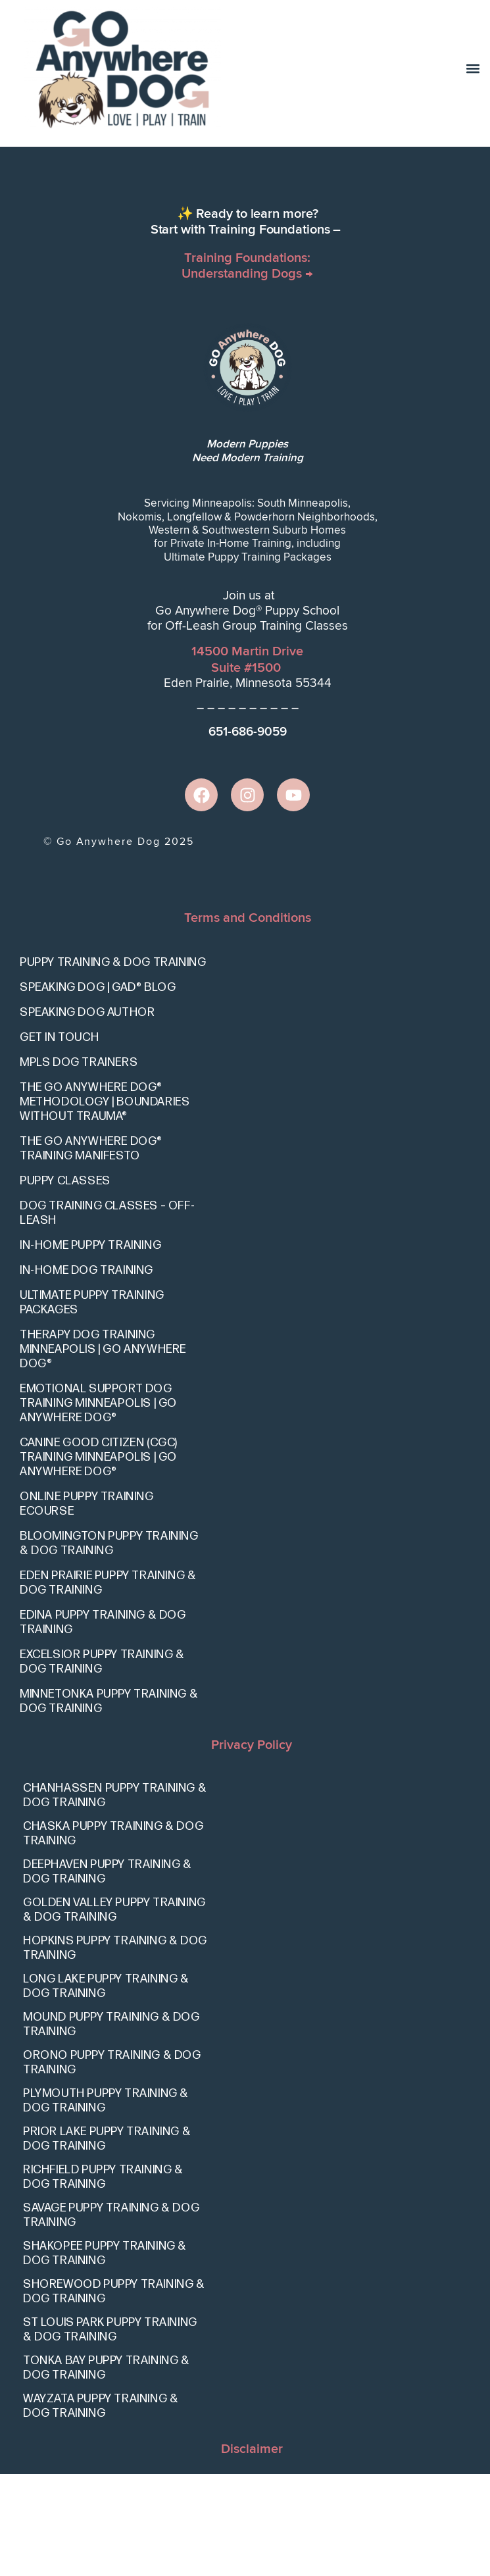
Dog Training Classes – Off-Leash (107, 1315)
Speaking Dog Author (87, 1114)
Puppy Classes (65, 1283)
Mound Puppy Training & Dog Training (111, 2126)
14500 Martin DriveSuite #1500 (247, 761)
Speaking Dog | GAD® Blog (98, 1089)
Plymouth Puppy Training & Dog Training (106, 2202)
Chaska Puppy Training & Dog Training (113, 1935)
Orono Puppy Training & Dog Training (112, 2164)
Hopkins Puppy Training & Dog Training (115, 2050)
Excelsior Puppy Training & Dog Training (102, 1764)
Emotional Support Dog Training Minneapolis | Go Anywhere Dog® (98, 1505)
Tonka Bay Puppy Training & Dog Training (106, 2470)
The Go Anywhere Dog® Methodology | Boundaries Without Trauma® (104, 1203)
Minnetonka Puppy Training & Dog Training (109, 1803)
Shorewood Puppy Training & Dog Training (114, 2393)
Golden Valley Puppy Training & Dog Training (114, 2012)
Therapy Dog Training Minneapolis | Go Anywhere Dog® (103, 1451)
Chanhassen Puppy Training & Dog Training (115, 1897)
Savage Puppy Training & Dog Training (111, 2317)
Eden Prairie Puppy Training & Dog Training (108, 1685)
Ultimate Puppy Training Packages (92, 1404)
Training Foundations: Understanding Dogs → (247, 368)
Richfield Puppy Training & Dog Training (103, 2279)
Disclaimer (252, 2551)
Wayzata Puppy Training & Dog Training (100, 2508)
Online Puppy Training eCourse (87, 1606)
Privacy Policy (251, 1847)
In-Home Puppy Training (90, 1347)
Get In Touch (59, 1139)
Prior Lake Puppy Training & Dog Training (107, 2241)
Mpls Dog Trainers (78, 1164)
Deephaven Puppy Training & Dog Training (107, 1973)
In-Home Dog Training (86, 1372)
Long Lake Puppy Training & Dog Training (106, 2088)
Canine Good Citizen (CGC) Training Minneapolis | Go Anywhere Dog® (99, 1559)
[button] (472, 69)
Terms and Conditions (247, 1020)
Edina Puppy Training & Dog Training (103, 1724)
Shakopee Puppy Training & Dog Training (105, 2355)
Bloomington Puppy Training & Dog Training (109, 1645)
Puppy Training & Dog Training (113, 1064)
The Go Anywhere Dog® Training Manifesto (91, 1250)
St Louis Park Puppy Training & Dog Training (110, 2431)
